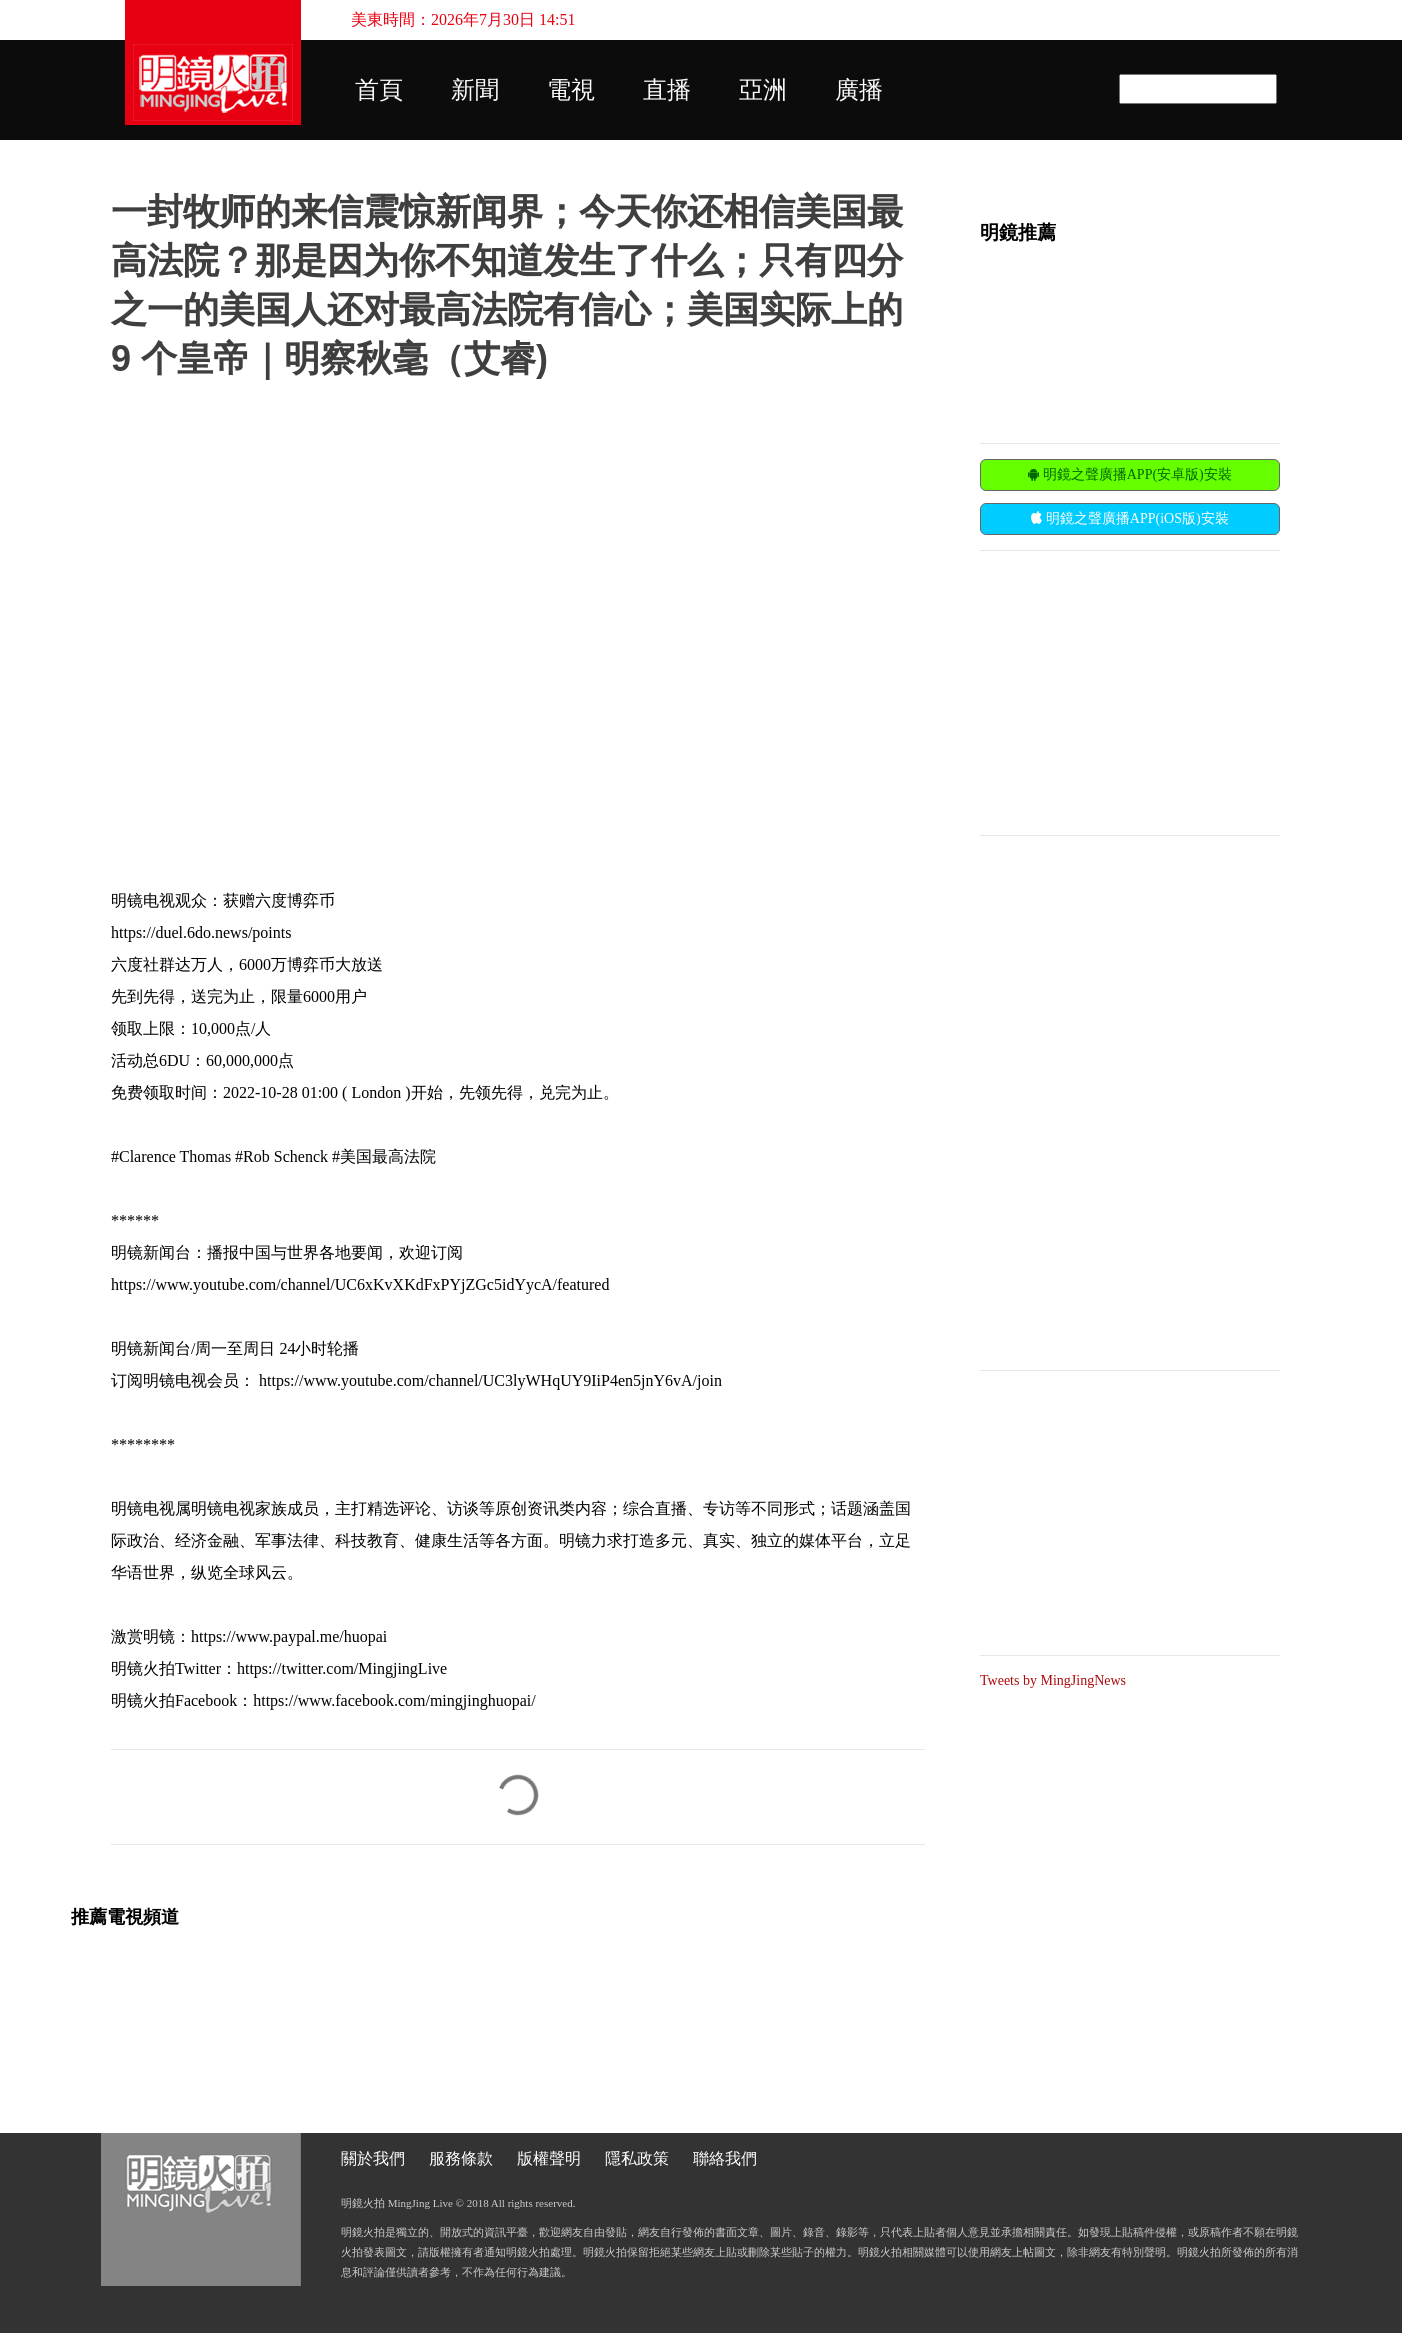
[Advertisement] (1130, 691)
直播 (667, 90)
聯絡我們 (725, 2158)
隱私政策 (637, 2158)
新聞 (475, 90)
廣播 (859, 90)
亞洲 (763, 90)
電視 (571, 90)
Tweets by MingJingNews (1053, 1680)
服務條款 (461, 2158)
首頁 (379, 90)
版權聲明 (549, 2158)
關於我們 (373, 2158)
